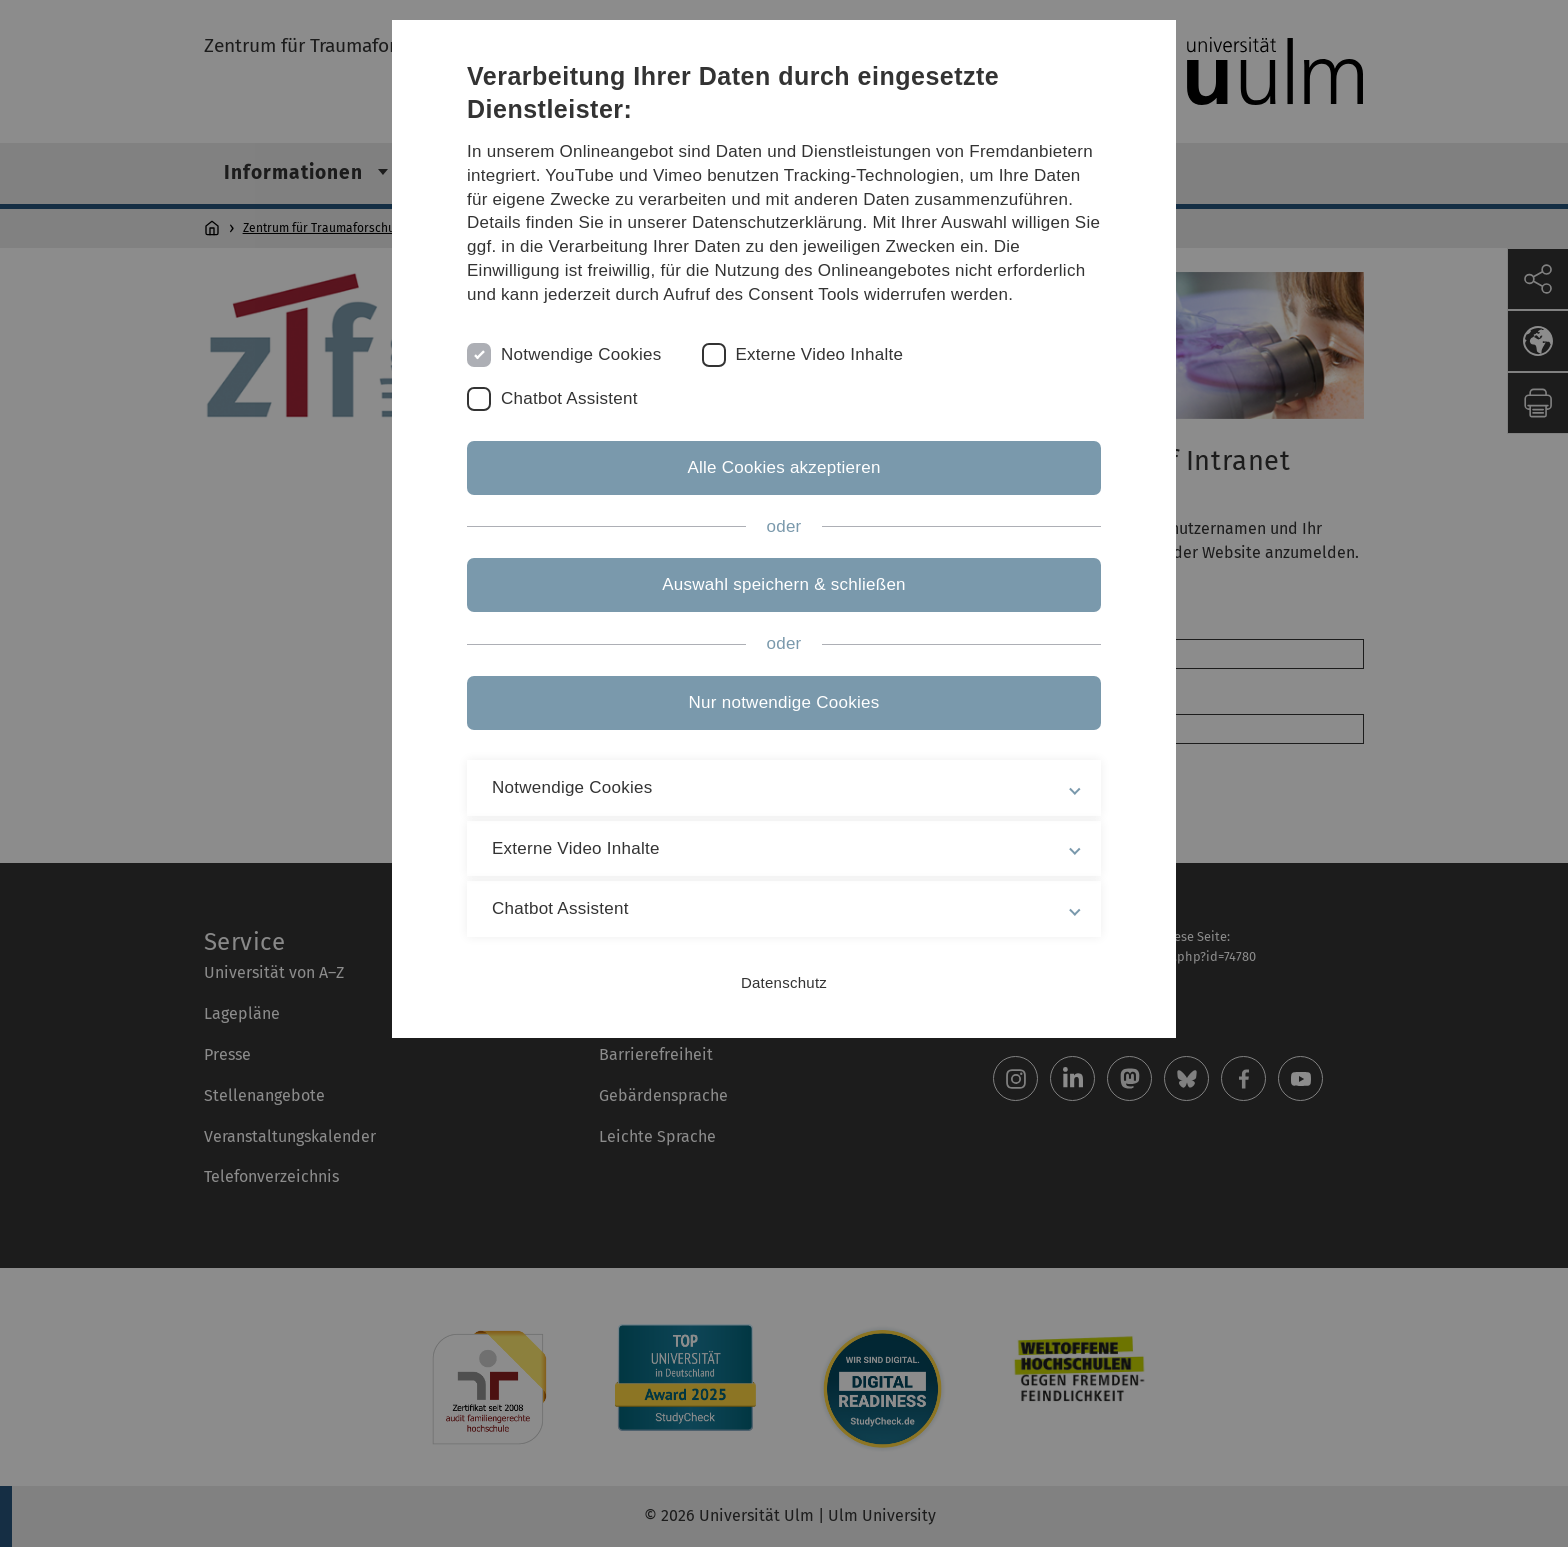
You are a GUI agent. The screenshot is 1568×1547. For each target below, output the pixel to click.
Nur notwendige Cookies (784, 702)
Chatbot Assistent (569, 398)
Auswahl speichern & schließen (784, 584)
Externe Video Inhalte (820, 354)
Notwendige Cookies (581, 354)
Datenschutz (784, 982)
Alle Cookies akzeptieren (783, 467)
